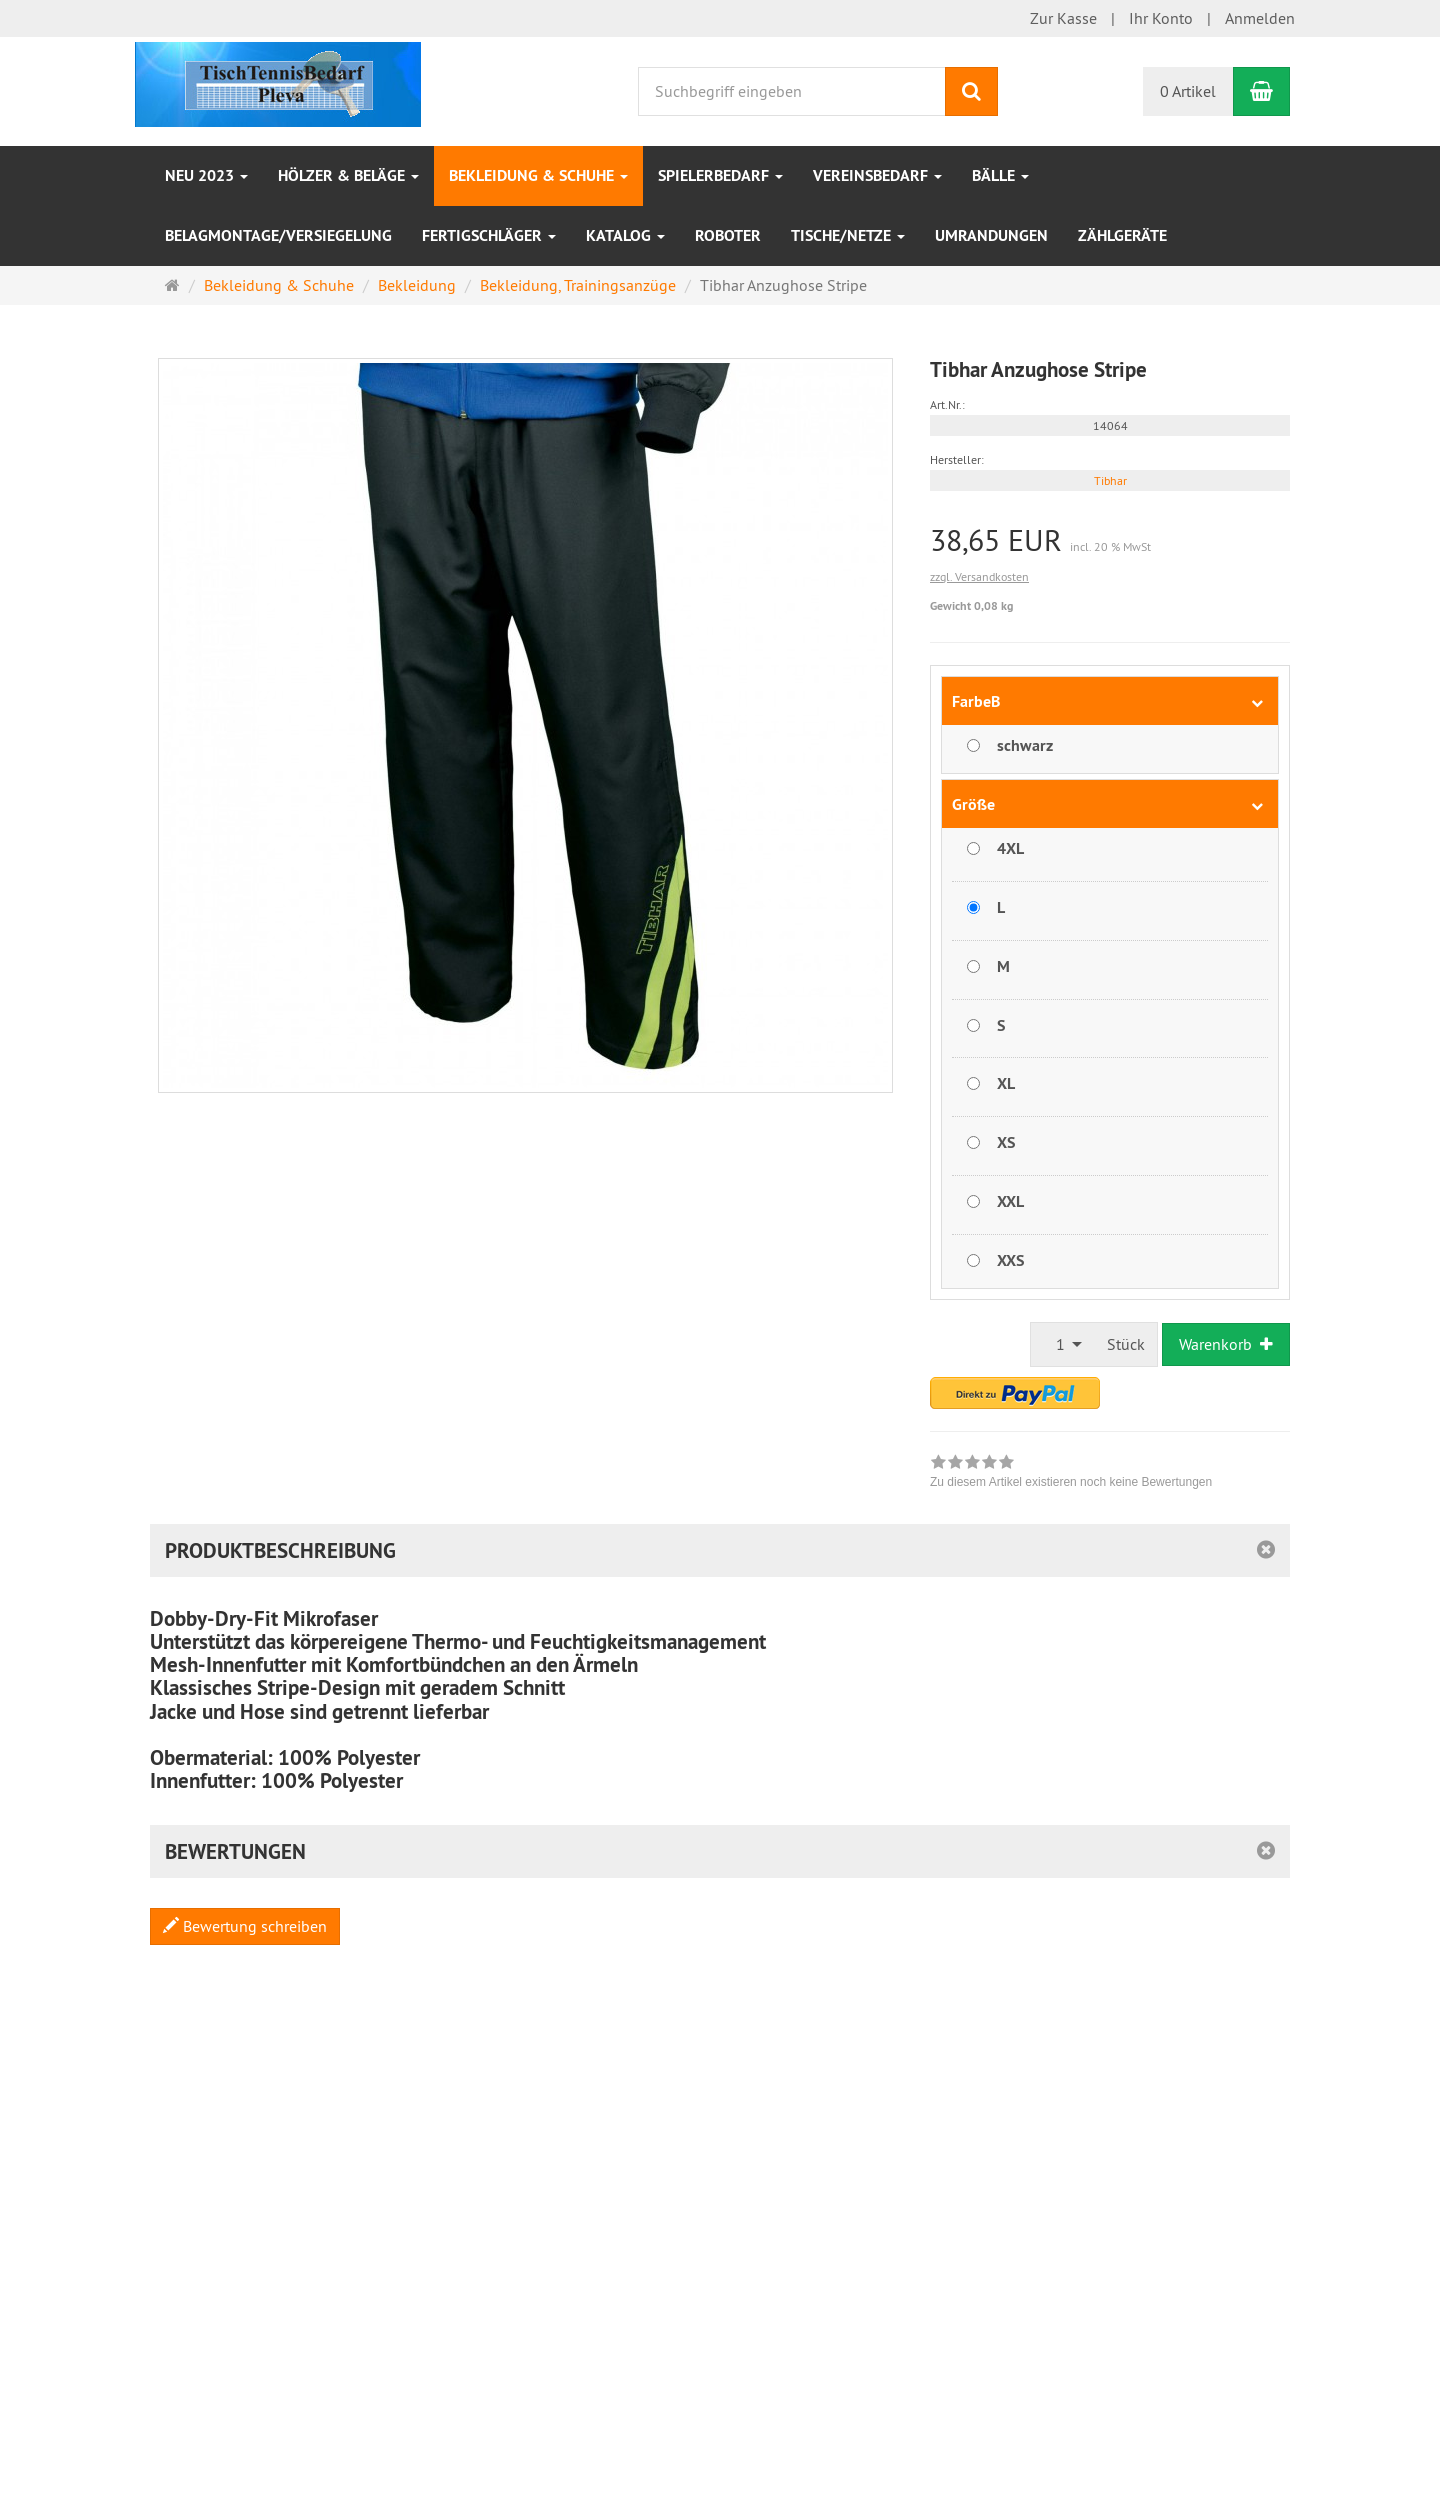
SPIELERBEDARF (720, 175)
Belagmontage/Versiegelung (278, 235)
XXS (1010, 1260)
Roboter (728, 235)
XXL (1010, 1201)
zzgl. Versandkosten (979, 576)
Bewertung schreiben (245, 1926)
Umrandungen (991, 235)
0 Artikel (1188, 91)
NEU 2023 (206, 175)
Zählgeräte (1122, 235)
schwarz (1025, 745)
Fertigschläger (489, 235)
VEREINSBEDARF (877, 175)
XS (1006, 1142)
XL (1006, 1083)
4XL (1010, 848)
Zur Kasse (1063, 18)
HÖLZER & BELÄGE (348, 175)
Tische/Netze (848, 235)
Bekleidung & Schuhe (538, 175)
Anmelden (1260, 18)
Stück (1126, 1344)
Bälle (1000, 175)
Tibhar (1110, 480)
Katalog (625, 235)
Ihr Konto (1161, 18)
